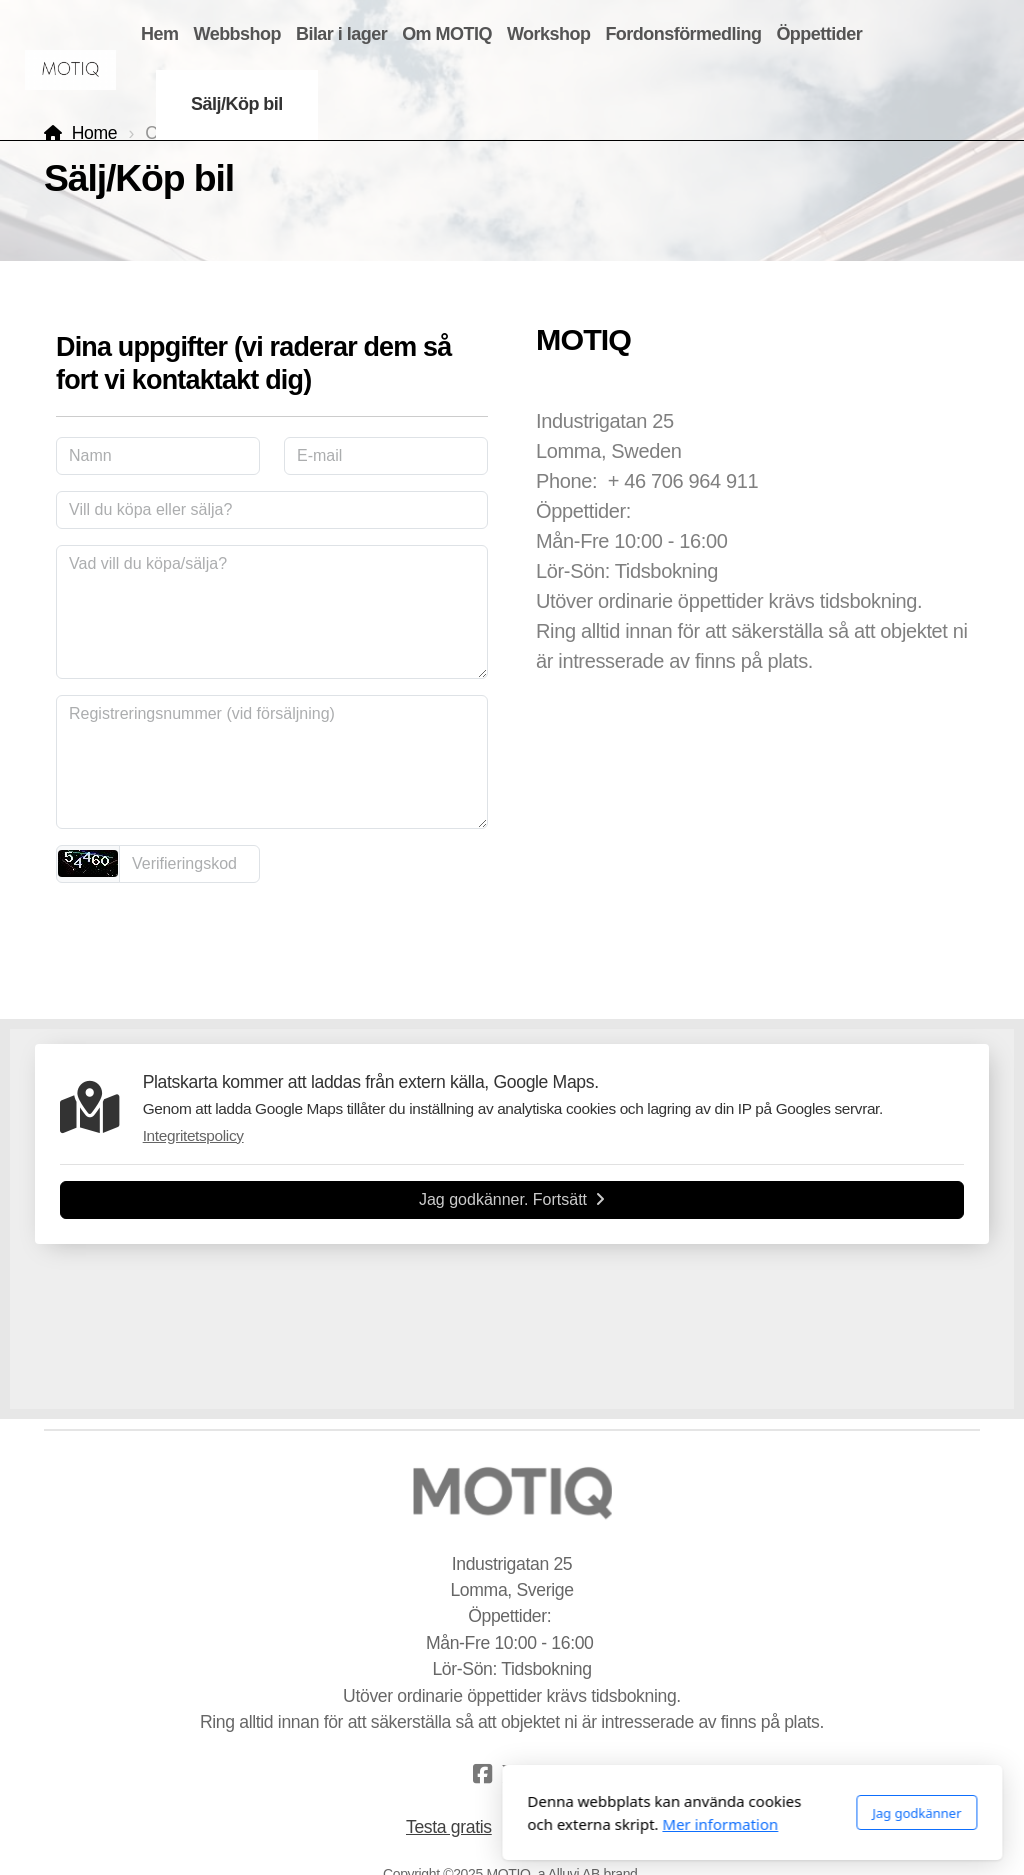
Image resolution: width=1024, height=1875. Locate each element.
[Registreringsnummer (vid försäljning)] (272, 762)
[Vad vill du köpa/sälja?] (272, 612)
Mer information (480, 1824)
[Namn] (158, 456)
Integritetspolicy (193, 1135)
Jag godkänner (676, 1813)
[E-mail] (386, 456)
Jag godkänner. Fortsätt (512, 1199)
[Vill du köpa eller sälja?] (272, 510)
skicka (272, 933)
